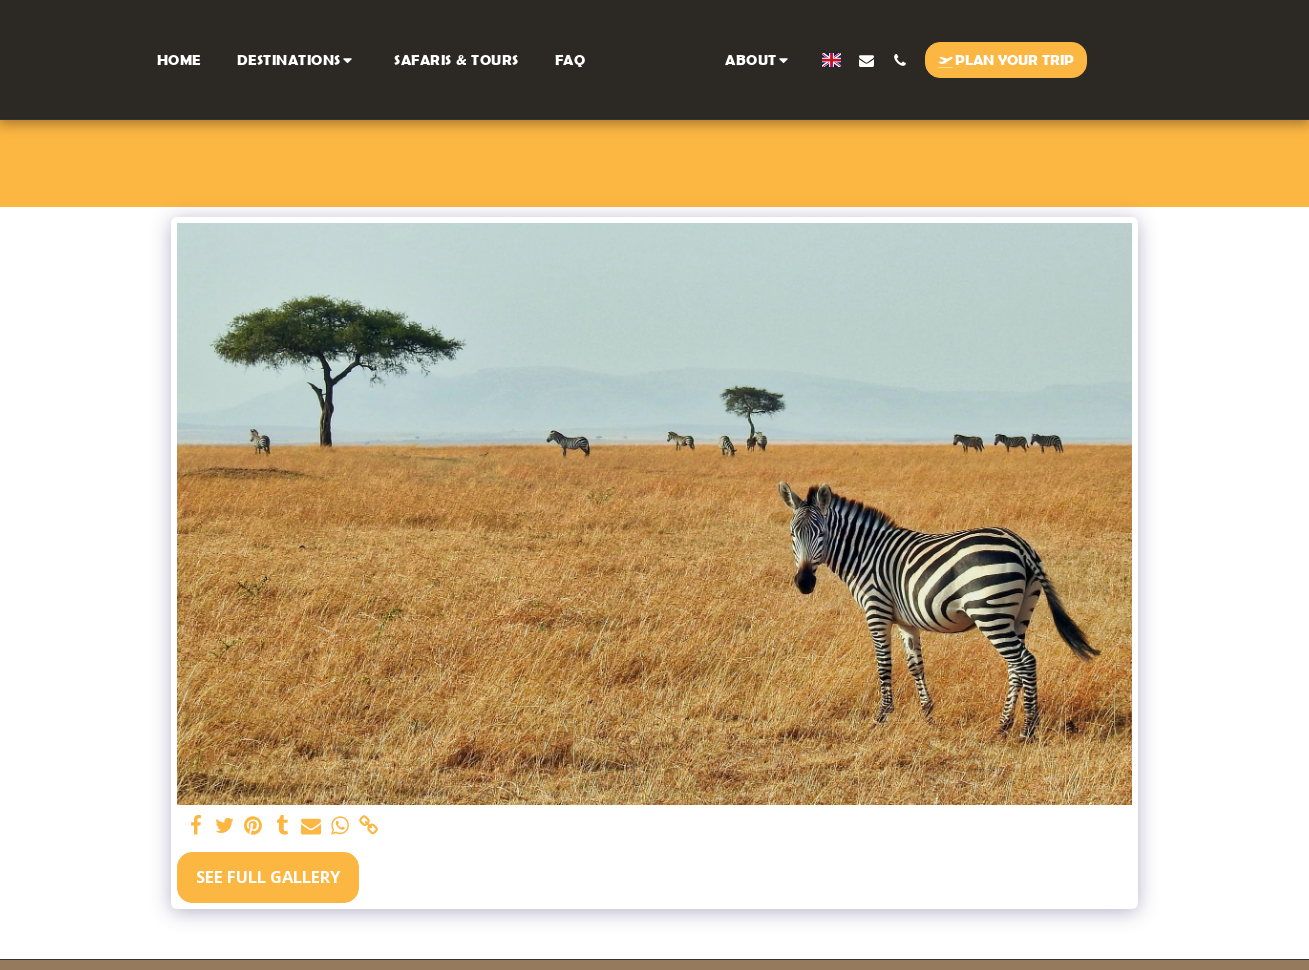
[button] (300, 59)
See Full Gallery (268, 876)
